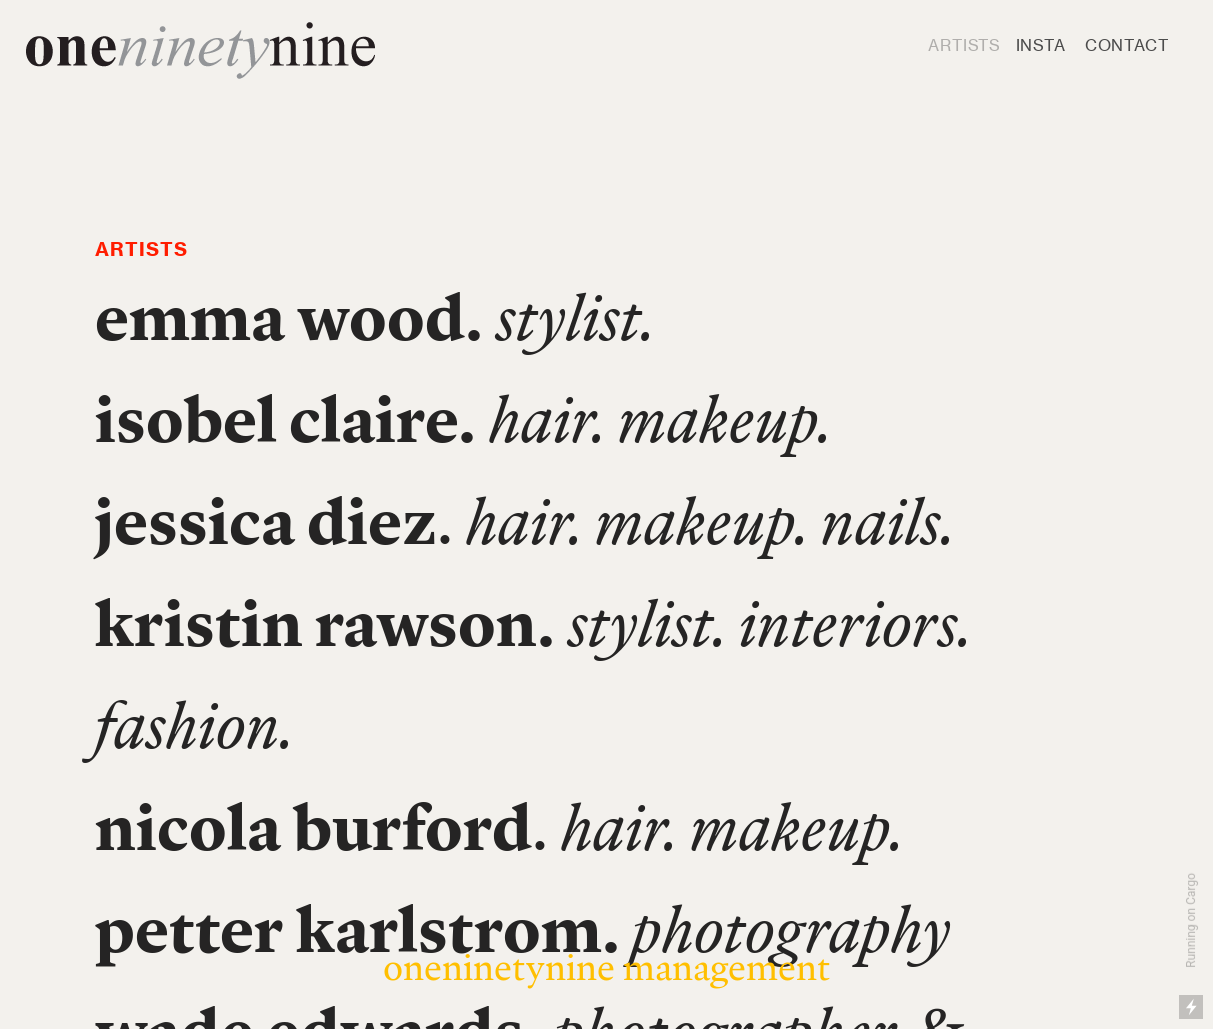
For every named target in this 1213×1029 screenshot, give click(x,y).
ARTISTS (964, 45)
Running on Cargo (1191, 920)
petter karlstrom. (357, 928)
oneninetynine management (606, 966)
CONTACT (1127, 45)
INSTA (1041, 45)
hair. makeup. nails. (710, 520)
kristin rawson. (325, 622)
